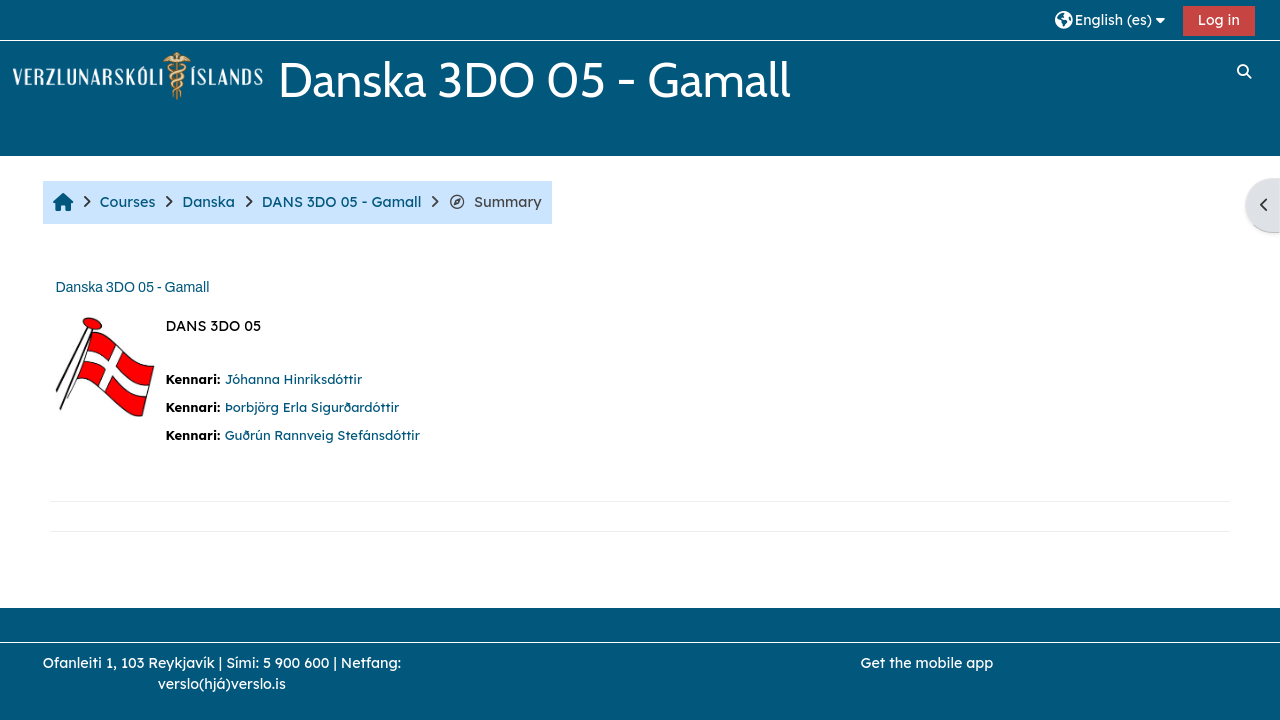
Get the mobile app (926, 663)
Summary (494, 202)
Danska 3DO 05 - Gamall (132, 287)
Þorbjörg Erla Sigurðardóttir (312, 407)
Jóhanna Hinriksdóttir (294, 379)
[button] (1112, 19)
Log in (1219, 20)
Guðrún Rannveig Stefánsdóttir (322, 435)
